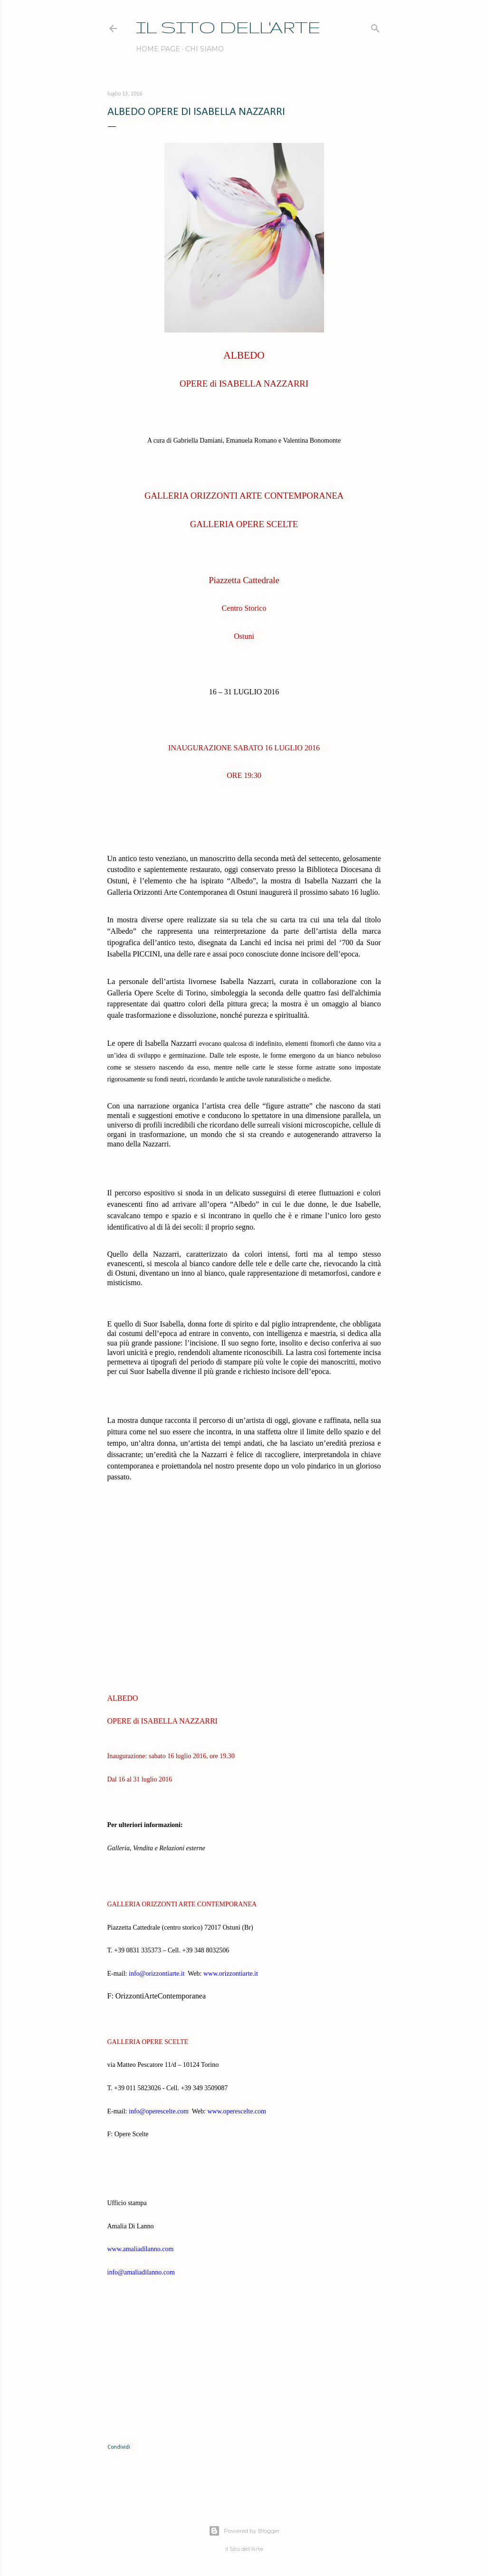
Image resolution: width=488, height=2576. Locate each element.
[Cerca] (375, 26)
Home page (158, 49)
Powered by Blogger (244, 2531)
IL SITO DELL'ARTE (228, 27)
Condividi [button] (118, 2447)
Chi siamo (204, 49)
